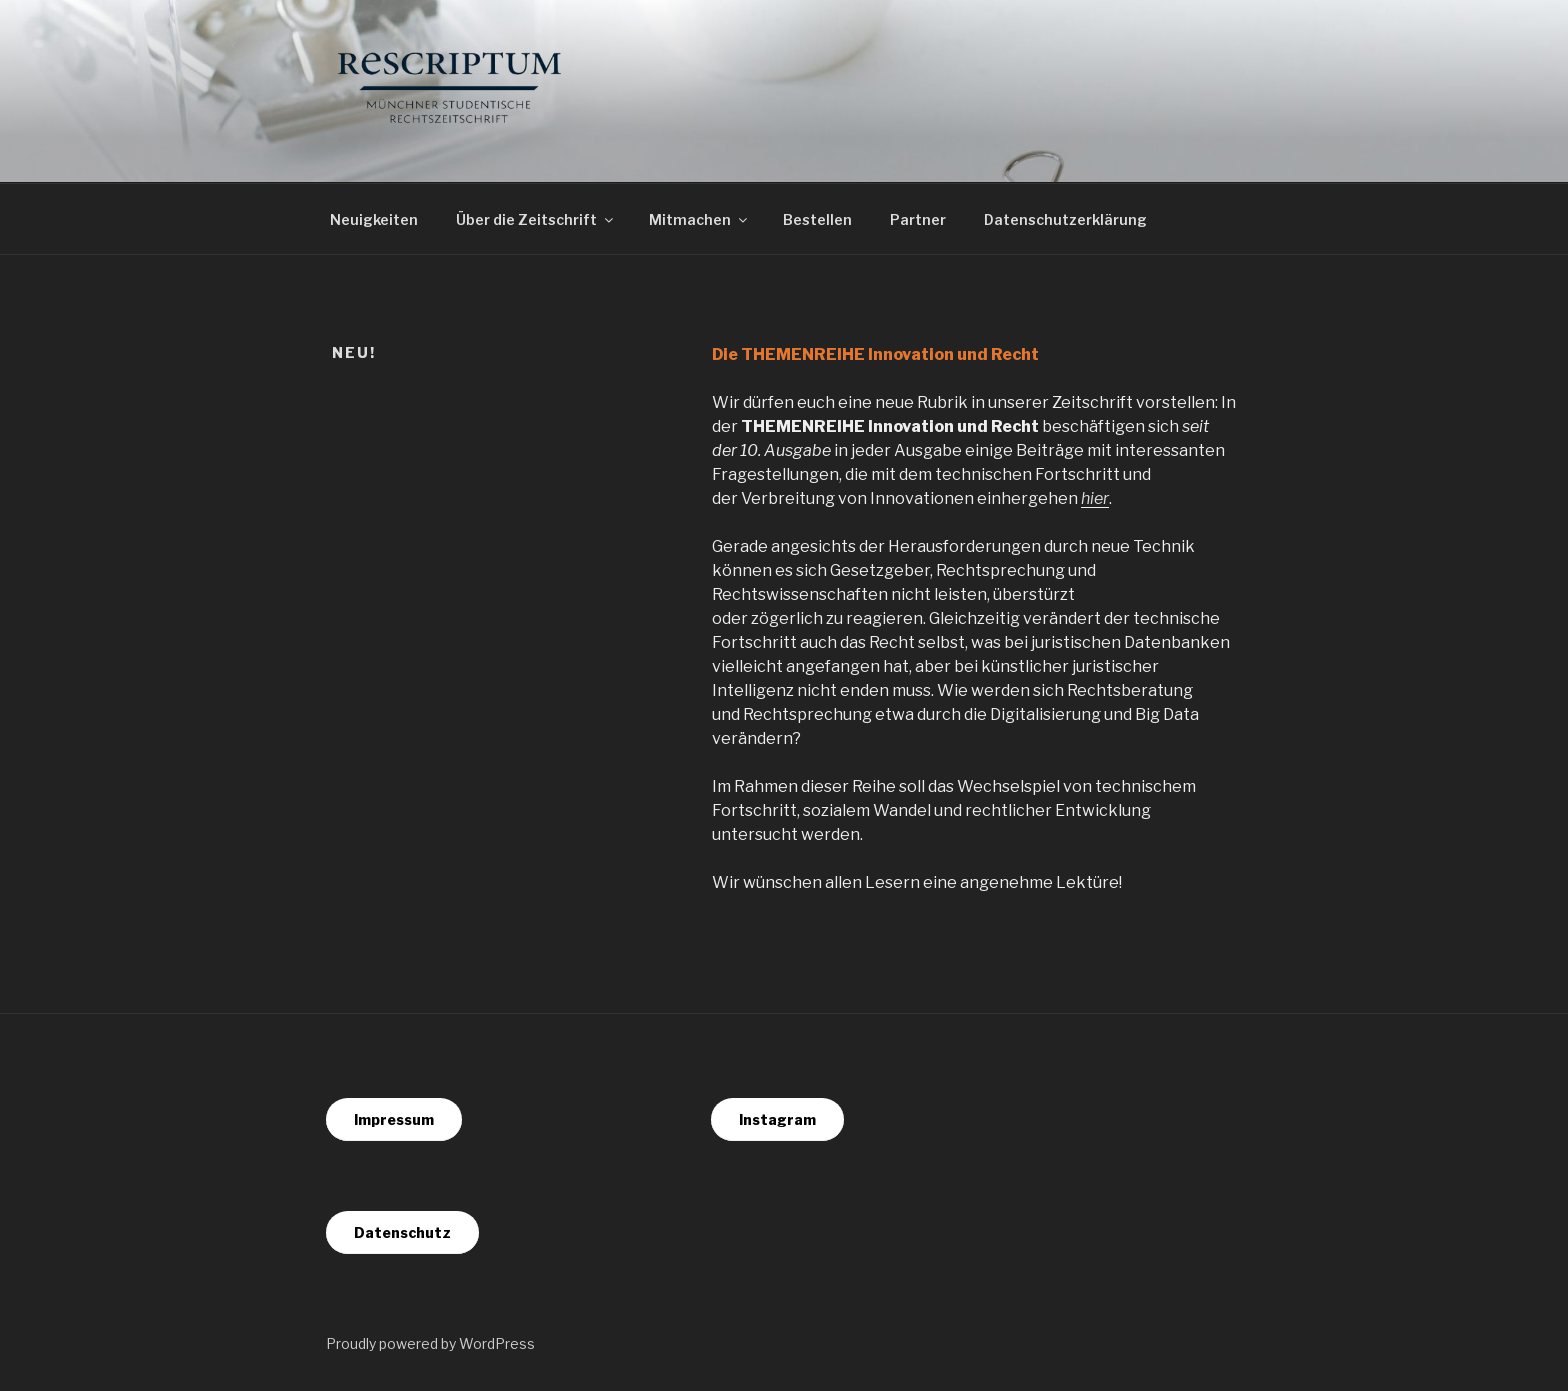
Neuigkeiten (374, 219)
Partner (918, 219)
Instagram (777, 1119)
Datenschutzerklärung (1065, 219)
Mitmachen (699, 219)
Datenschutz (402, 1232)
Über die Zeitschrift (536, 219)
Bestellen (817, 219)
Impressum (394, 1119)
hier (1095, 498)
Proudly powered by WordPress (430, 1343)
